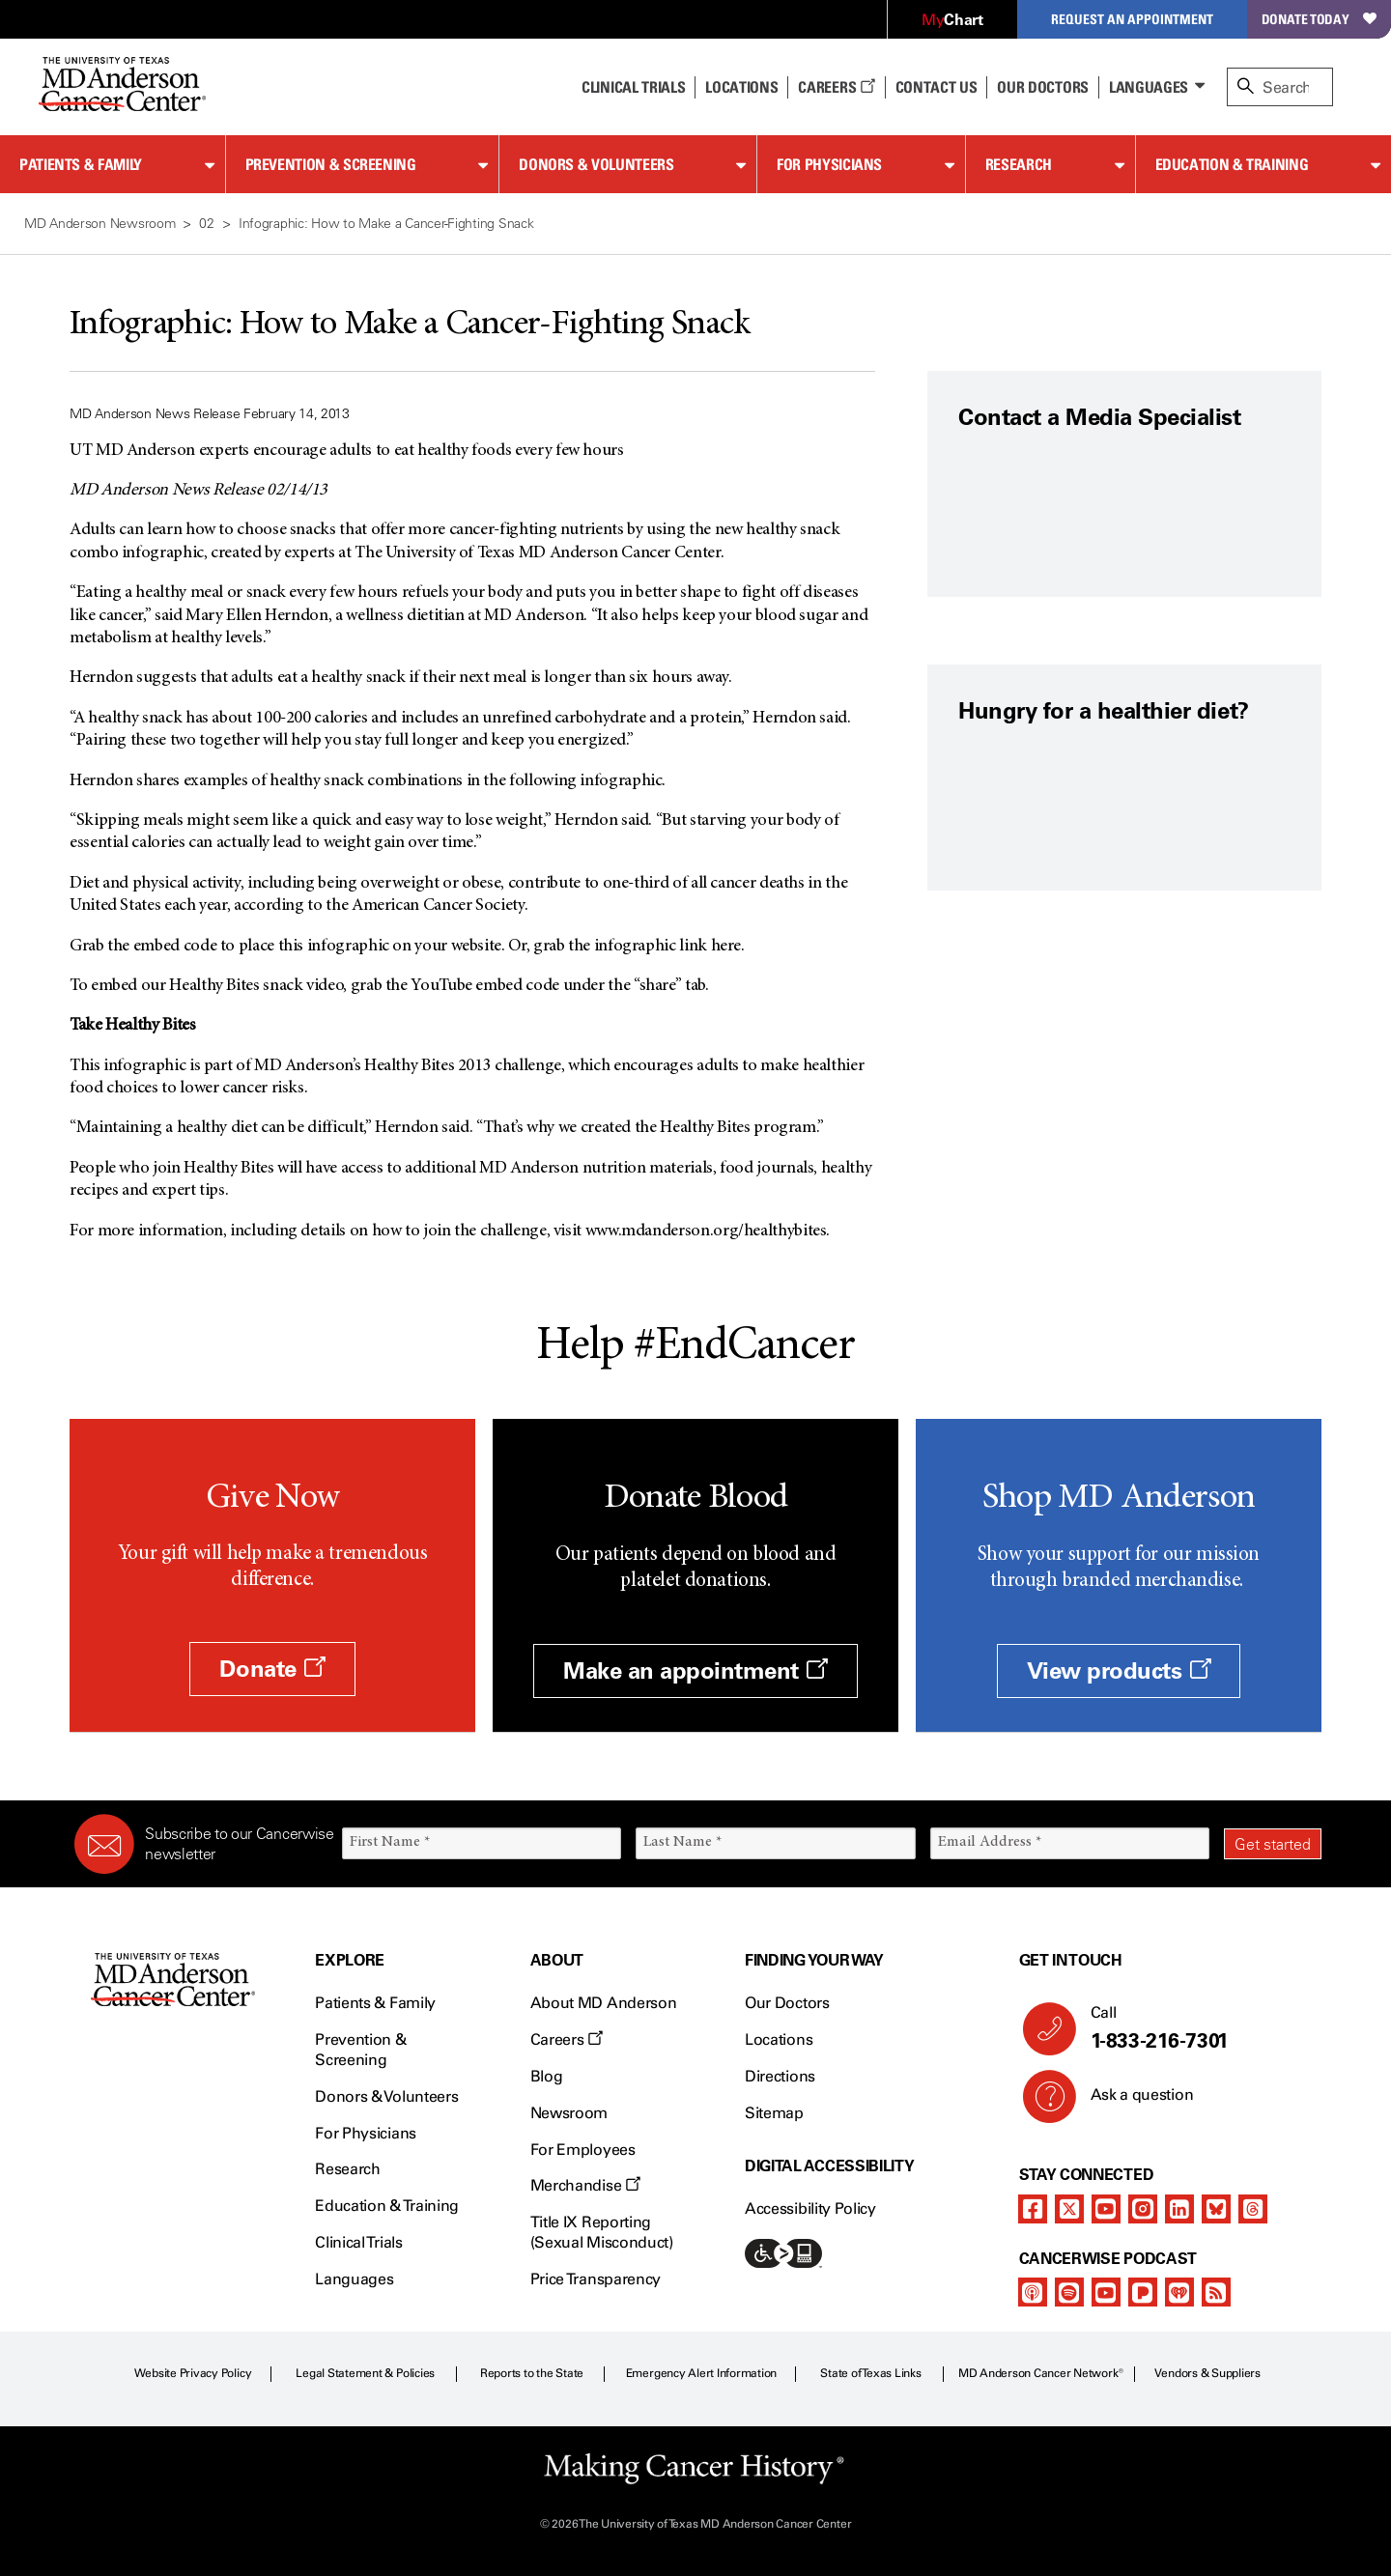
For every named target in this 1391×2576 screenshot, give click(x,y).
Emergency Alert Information (702, 2373)
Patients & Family (80, 164)
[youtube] (1106, 2208)
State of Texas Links (870, 2373)
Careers (836, 87)
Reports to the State (531, 2373)
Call (1198, 2028)
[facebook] (1032, 2208)
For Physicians (829, 164)
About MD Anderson (603, 2003)
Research (1018, 164)
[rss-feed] (1216, 2292)
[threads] (1253, 2208)
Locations (778, 2039)
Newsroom (569, 2113)
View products (1119, 1670)
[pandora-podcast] (1142, 2292)
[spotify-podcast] (1069, 2292)
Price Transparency (595, 2279)
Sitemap (774, 2113)
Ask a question (1130, 2102)
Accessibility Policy (810, 2208)
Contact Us (936, 87)
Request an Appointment (1132, 19)
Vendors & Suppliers (1207, 2373)
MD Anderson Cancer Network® (1040, 2373)
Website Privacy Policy (193, 2373)
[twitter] (1069, 2208)
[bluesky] (1216, 2208)
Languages (1148, 87)
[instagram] (1142, 2208)
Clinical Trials (633, 87)
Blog (546, 2076)
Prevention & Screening (330, 164)
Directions (780, 2076)
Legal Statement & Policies (365, 2373)
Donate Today (1319, 19)
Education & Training (1232, 164)
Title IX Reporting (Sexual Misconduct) (601, 2232)
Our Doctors (1042, 87)
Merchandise (585, 2185)
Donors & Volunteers (596, 164)
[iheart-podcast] (1179, 2292)
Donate (272, 1669)
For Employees (583, 2149)
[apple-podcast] (1032, 2292)
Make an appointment (695, 1670)
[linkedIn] (1179, 2208)
